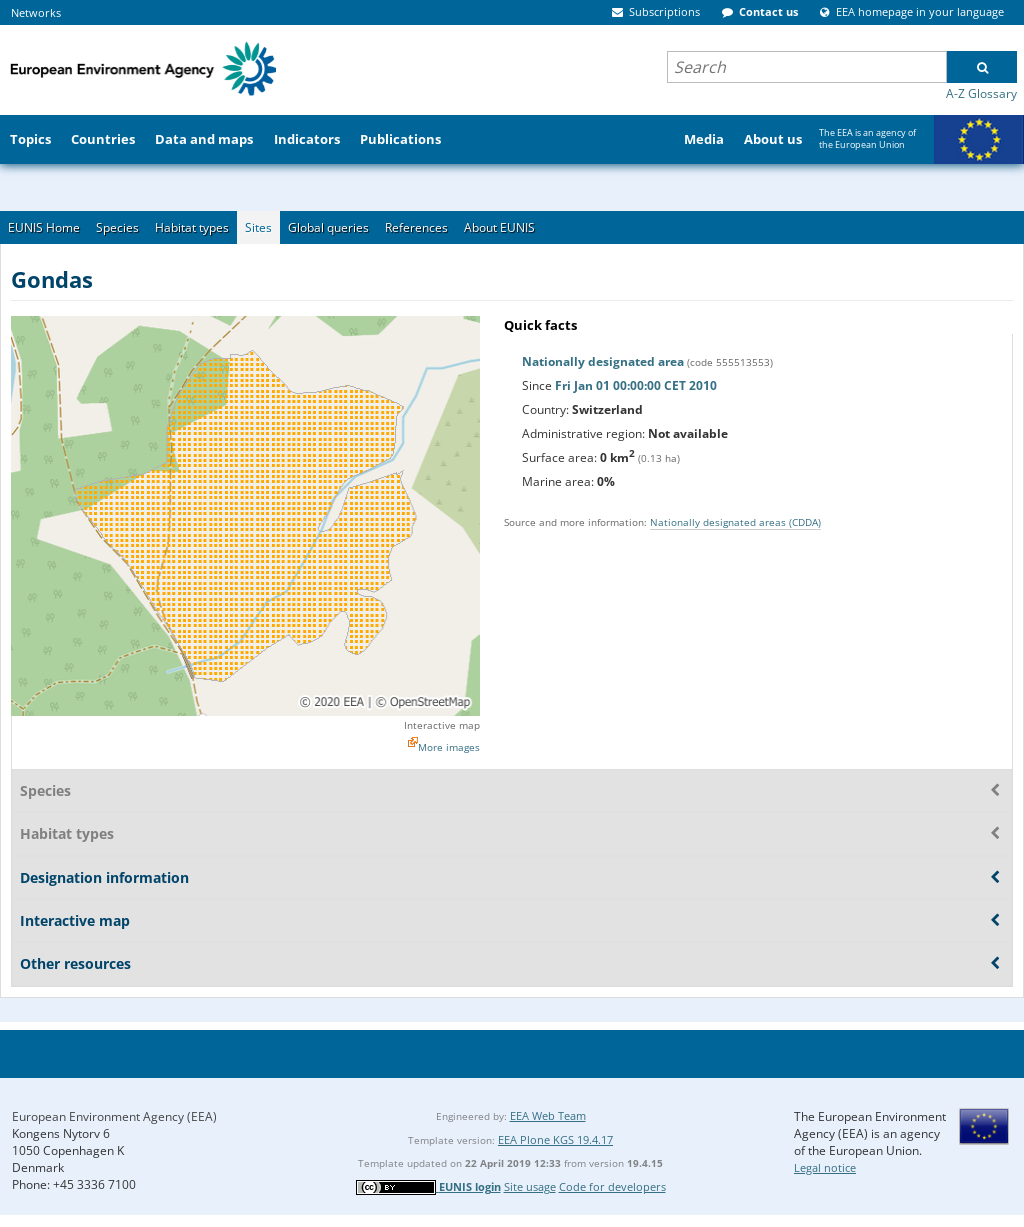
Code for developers (612, 1186)
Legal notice (825, 1167)
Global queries (328, 227)
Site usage (530, 1186)
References (416, 227)
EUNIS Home (44, 227)
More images (449, 747)
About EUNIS (499, 227)
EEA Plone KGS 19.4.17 (555, 1139)
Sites (258, 227)
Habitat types (192, 227)
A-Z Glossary (981, 93)
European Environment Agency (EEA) (114, 1116)
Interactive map (442, 725)
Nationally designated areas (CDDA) (735, 522)
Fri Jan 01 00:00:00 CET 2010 (636, 385)
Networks (36, 12)
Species (117, 227)
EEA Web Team (548, 1115)
